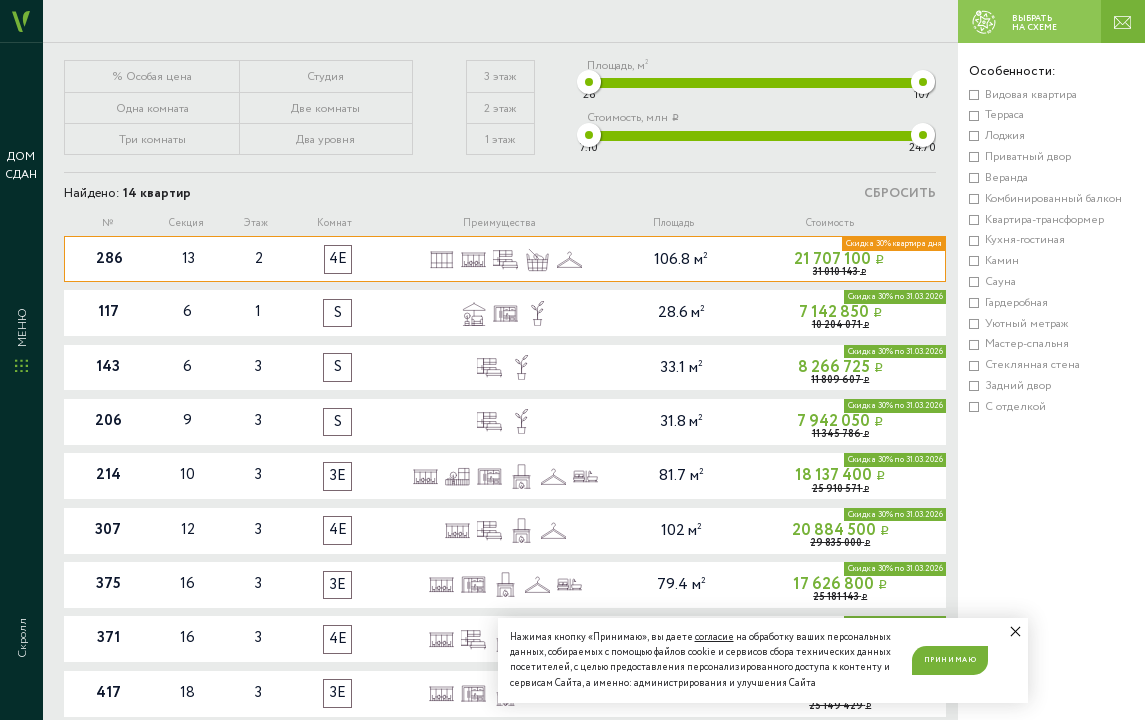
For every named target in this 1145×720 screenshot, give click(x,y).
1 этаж (500, 139)
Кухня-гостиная (1025, 239)
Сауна (1000, 281)
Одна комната (152, 108)
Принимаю (950, 660)
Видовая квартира (1031, 94)
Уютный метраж (1026, 323)
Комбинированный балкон (1053, 198)
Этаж (256, 223)
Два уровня (325, 139)
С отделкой (1015, 406)
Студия (325, 76)
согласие (714, 637)
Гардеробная (1016, 302)
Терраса (1004, 114)
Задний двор (1018, 385)
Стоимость (830, 223)
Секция (186, 223)
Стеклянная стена (1032, 364)
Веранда (1006, 177)
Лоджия (1005, 135)
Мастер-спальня (1027, 343)
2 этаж (500, 108)
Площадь (673, 223)
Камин (1002, 260)
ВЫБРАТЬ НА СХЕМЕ (1009, 22)
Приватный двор (1028, 156)
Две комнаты (325, 108)
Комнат (334, 223)
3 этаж (500, 76)
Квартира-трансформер (1044, 219)
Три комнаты (152, 139)
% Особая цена (152, 76)
